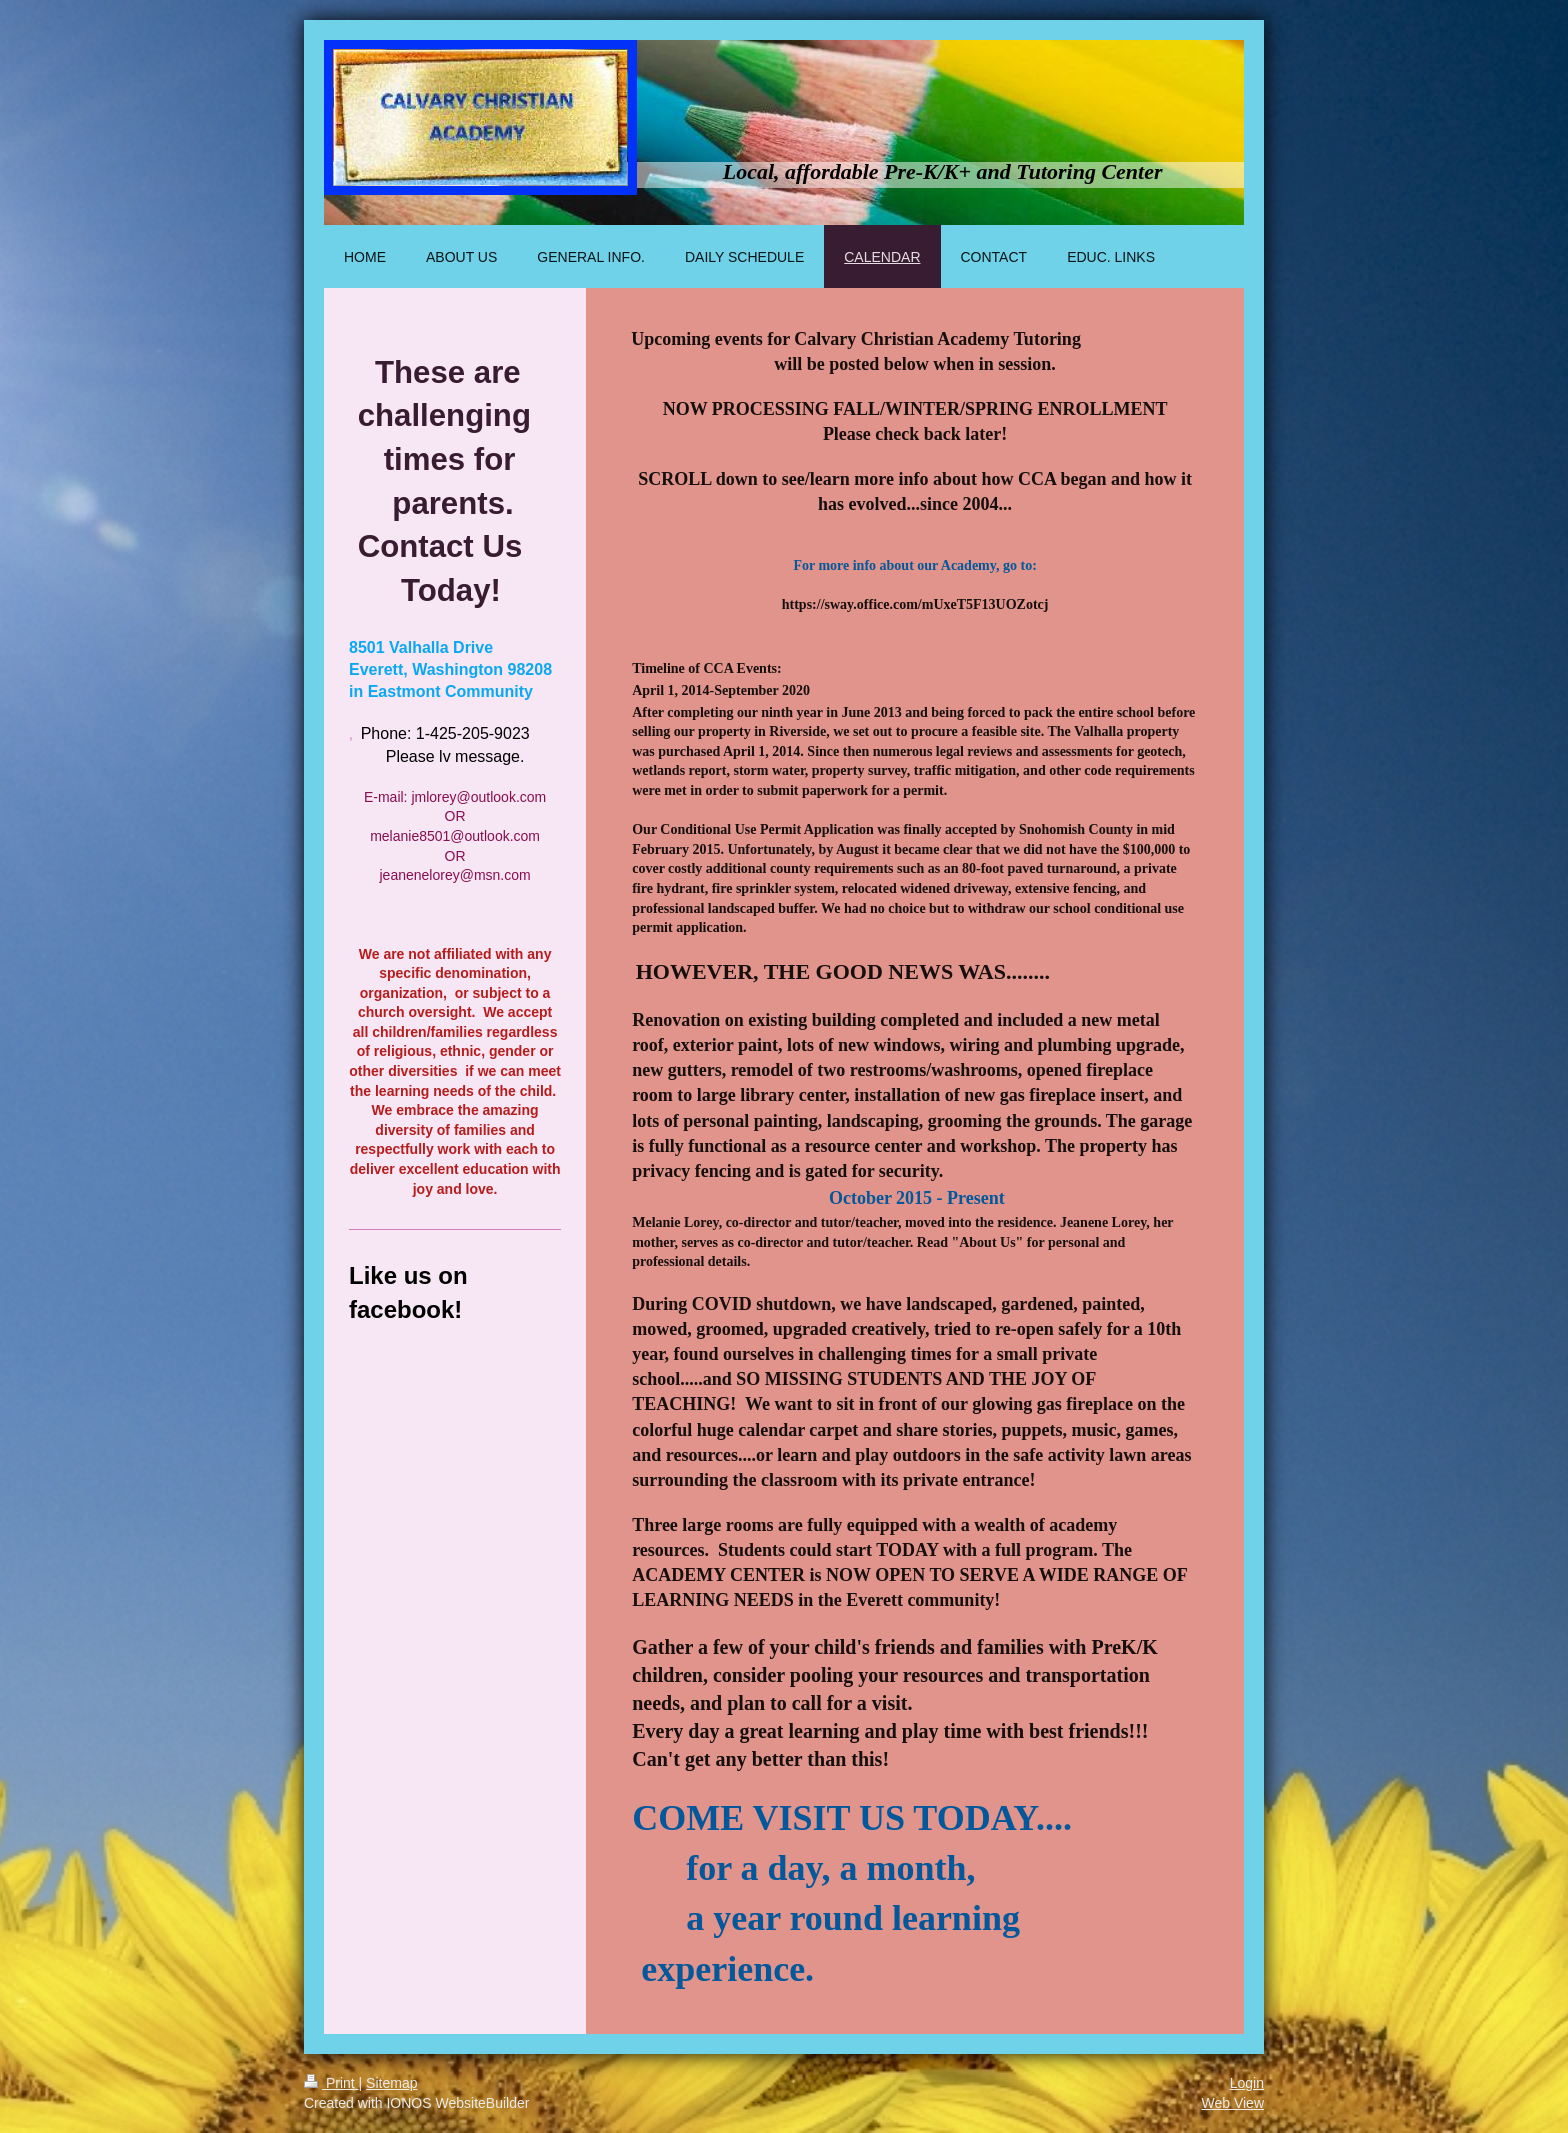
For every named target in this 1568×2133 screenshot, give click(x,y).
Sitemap (391, 2083)
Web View (1232, 2103)
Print (331, 2083)
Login (1247, 2083)
